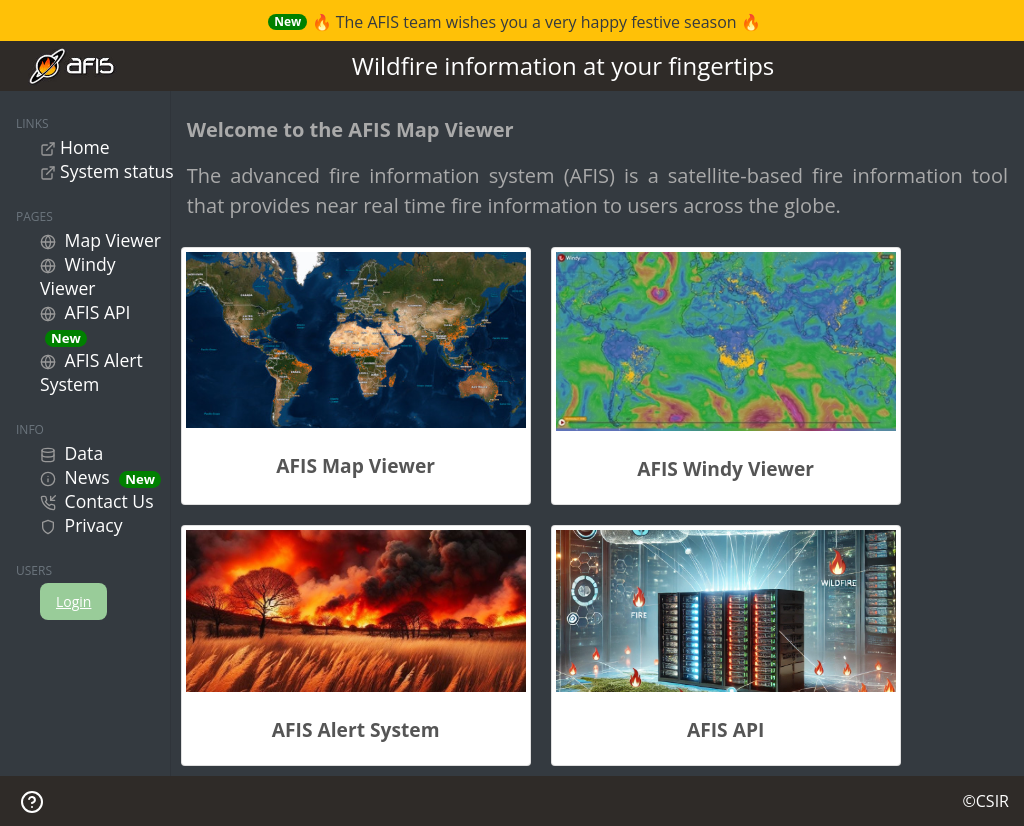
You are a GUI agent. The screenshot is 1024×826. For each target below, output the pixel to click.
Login (73, 601)
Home (75, 147)
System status (107, 171)
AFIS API (85, 323)
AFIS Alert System (91, 372)
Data (71, 453)
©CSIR (985, 801)
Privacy (81, 525)
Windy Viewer (78, 276)
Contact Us (97, 501)
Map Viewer (100, 240)
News (100, 477)
